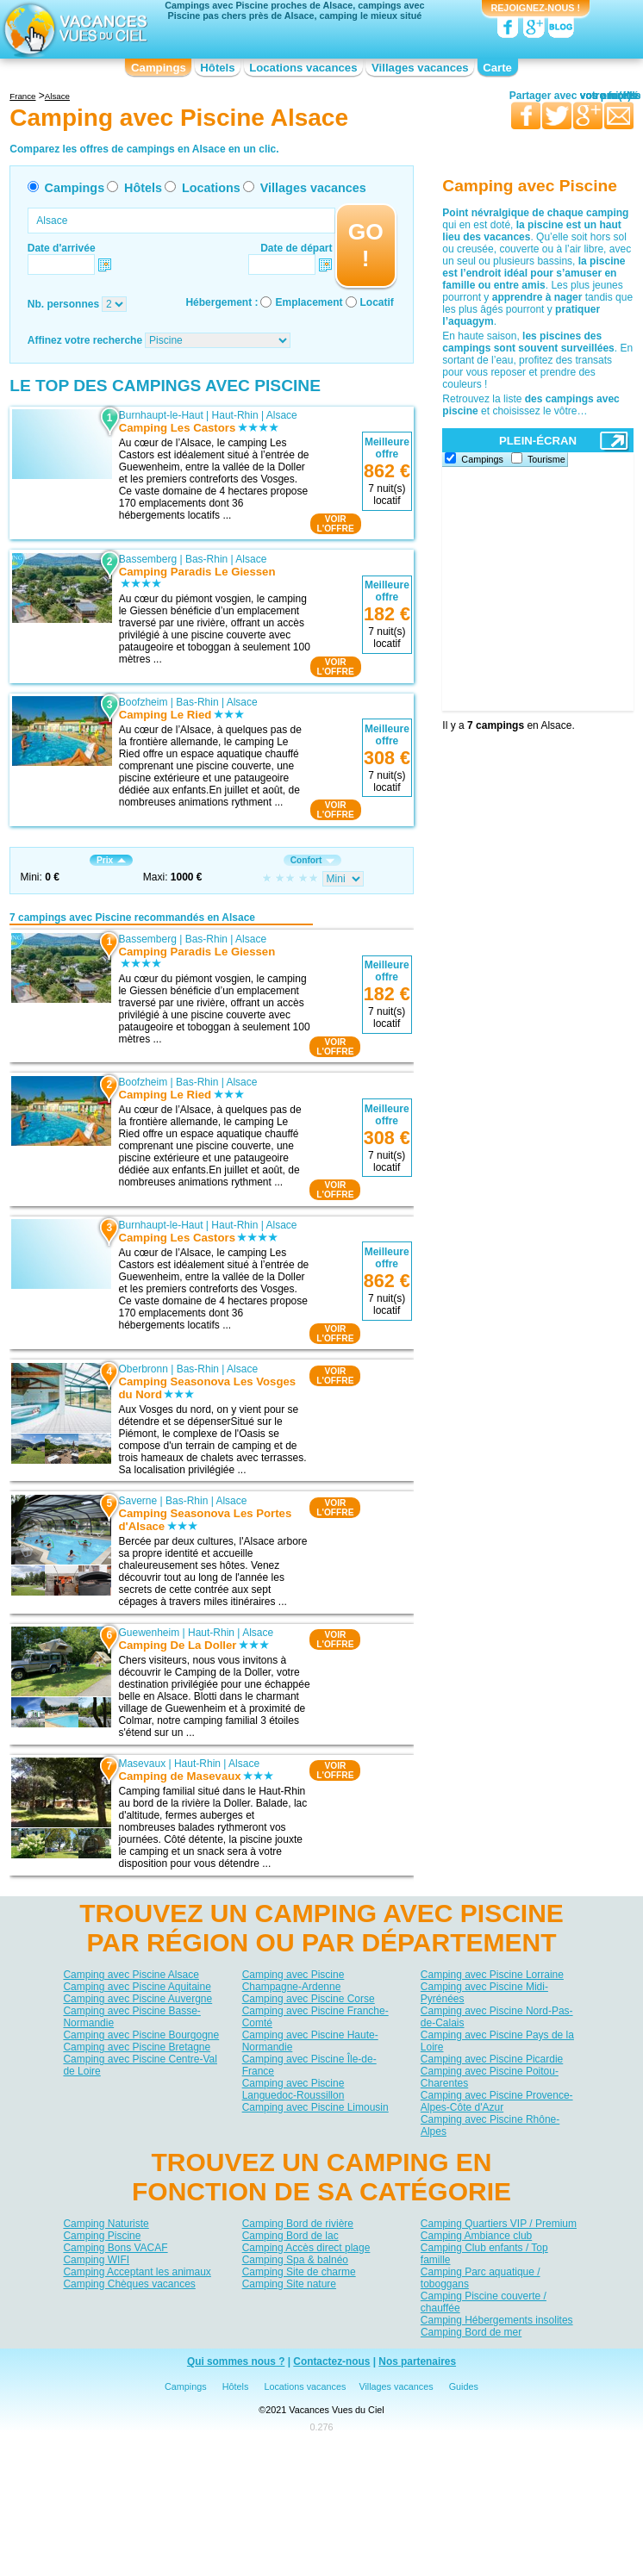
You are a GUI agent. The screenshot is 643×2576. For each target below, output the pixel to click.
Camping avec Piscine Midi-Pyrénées (484, 1993)
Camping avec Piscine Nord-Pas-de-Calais (497, 2017)
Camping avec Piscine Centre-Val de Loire (140, 2065)
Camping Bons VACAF (115, 2248)
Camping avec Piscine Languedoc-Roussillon (293, 2089)
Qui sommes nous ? (236, 2361)
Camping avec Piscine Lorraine (492, 1975)
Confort (312, 860)
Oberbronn (143, 1369)
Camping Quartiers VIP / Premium (499, 2224)
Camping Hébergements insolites (497, 2320)
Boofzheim (143, 702)
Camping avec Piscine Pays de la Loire (497, 2041)
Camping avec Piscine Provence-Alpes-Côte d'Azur (497, 2101)
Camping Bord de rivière (297, 2224)
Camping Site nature (289, 2284)
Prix (111, 860)
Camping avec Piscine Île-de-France (309, 2065)
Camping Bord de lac (290, 2236)
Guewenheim (149, 1633)
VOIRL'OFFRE (335, 523)
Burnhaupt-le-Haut (161, 415)
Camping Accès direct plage (306, 2248)
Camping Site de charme (299, 2272)
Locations (211, 188)
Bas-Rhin (206, 559)
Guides (463, 2386)
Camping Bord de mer (471, 2332)
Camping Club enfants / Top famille (484, 2254)
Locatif (377, 302)
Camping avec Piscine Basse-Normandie (131, 2017)
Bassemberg (148, 559)
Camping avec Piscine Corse (308, 1999)
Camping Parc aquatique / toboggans (480, 2278)
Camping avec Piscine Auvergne (137, 1999)
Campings (158, 67)
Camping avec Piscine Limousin (315, 2107)
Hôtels (217, 67)
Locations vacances (303, 67)
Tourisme (546, 459)
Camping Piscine (101, 2236)
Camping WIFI (96, 2260)
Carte (497, 67)
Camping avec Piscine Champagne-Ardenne (293, 1981)
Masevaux (142, 1764)
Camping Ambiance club (476, 2236)
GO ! (366, 245)
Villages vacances (420, 67)
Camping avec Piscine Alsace (130, 1975)
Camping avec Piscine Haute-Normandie (310, 2041)
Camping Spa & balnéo (295, 2260)
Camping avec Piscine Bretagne (136, 2047)
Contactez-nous (331, 2361)
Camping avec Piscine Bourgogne (141, 2035)
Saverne (138, 1501)
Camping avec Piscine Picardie (492, 2059)
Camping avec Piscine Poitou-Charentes (490, 2077)
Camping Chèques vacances (129, 2284)
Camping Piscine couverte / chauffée (483, 2302)
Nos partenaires (417, 2361)
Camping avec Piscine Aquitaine (136, 1987)
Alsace (281, 415)
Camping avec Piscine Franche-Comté (315, 2017)
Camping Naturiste (105, 2224)
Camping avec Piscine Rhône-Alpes (490, 2125)
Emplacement (308, 302)
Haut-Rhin (235, 415)
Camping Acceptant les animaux (136, 2272)
